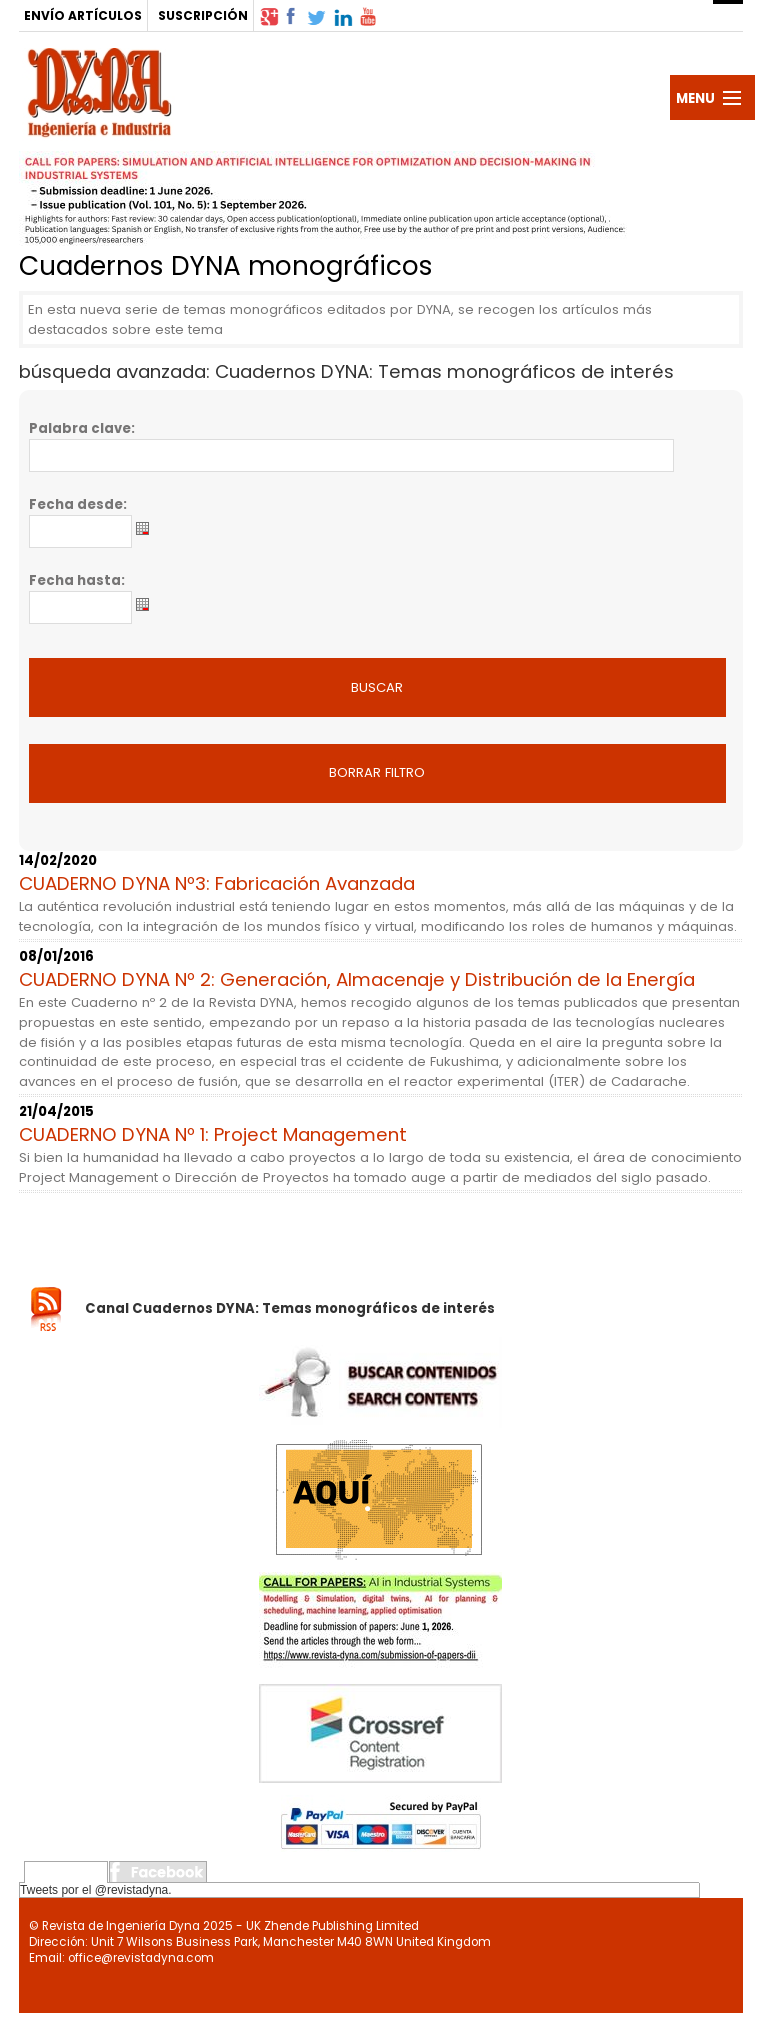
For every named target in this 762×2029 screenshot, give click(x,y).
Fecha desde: (78, 504)
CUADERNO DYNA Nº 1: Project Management (213, 1134)
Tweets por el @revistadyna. (96, 1890)
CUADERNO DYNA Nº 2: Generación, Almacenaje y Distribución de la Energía (357, 979)
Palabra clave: (82, 428)
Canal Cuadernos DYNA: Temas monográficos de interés (290, 1308)
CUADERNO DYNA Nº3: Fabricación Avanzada (217, 883)
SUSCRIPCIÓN (203, 15)
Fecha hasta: (77, 580)
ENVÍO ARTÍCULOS (83, 15)
